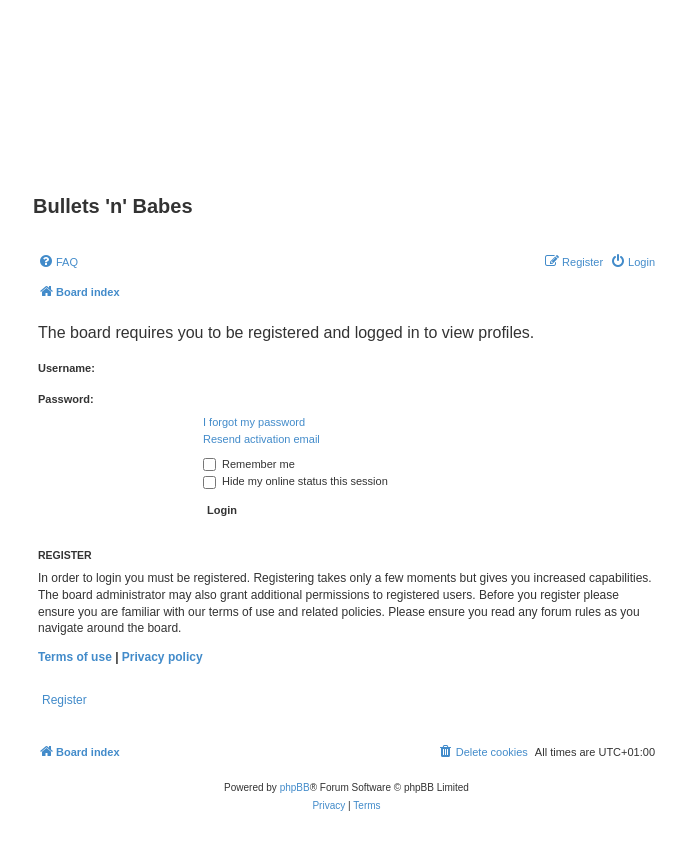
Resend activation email (261, 439)
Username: (66, 368)
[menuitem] (58, 262)
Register (64, 700)
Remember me (249, 464)
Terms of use (75, 657)
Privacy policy (162, 657)
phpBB (295, 787)
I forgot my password (254, 422)
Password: (66, 399)
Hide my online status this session (295, 481)
